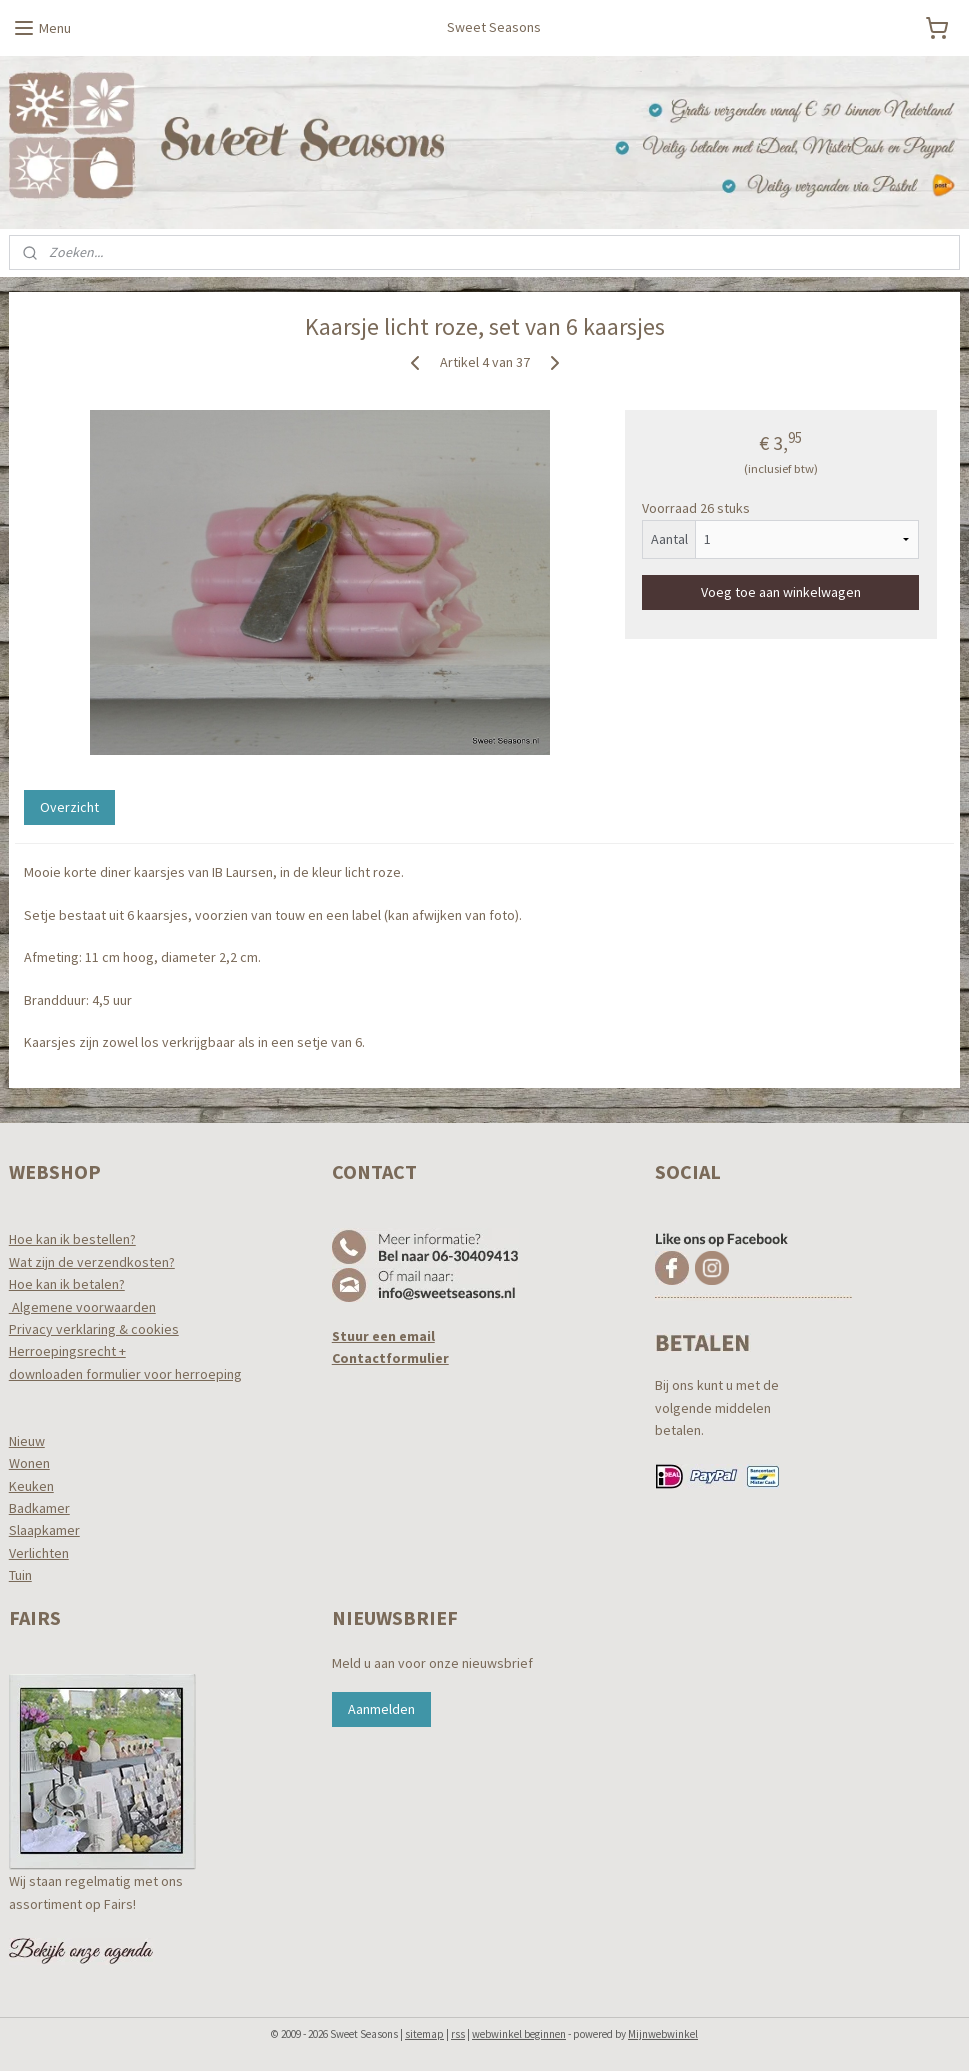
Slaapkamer (44, 1530)
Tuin (20, 1575)
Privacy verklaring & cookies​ (94, 1329)
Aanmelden (381, 1709)
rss (458, 2034)
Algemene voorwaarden (82, 1307)
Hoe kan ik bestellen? (72, 1239)
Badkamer (39, 1508)
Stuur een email (383, 1336)
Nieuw (27, 1441)
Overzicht (69, 807)
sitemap (424, 2034)
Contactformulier (390, 1358)
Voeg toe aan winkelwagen (781, 591)
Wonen (29, 1463)
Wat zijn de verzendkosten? (92, 1262)
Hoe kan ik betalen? (67, 1284)
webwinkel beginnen (519, 2034)
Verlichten (39, 1553)
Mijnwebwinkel (663, 2034)
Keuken (31, 1486)
